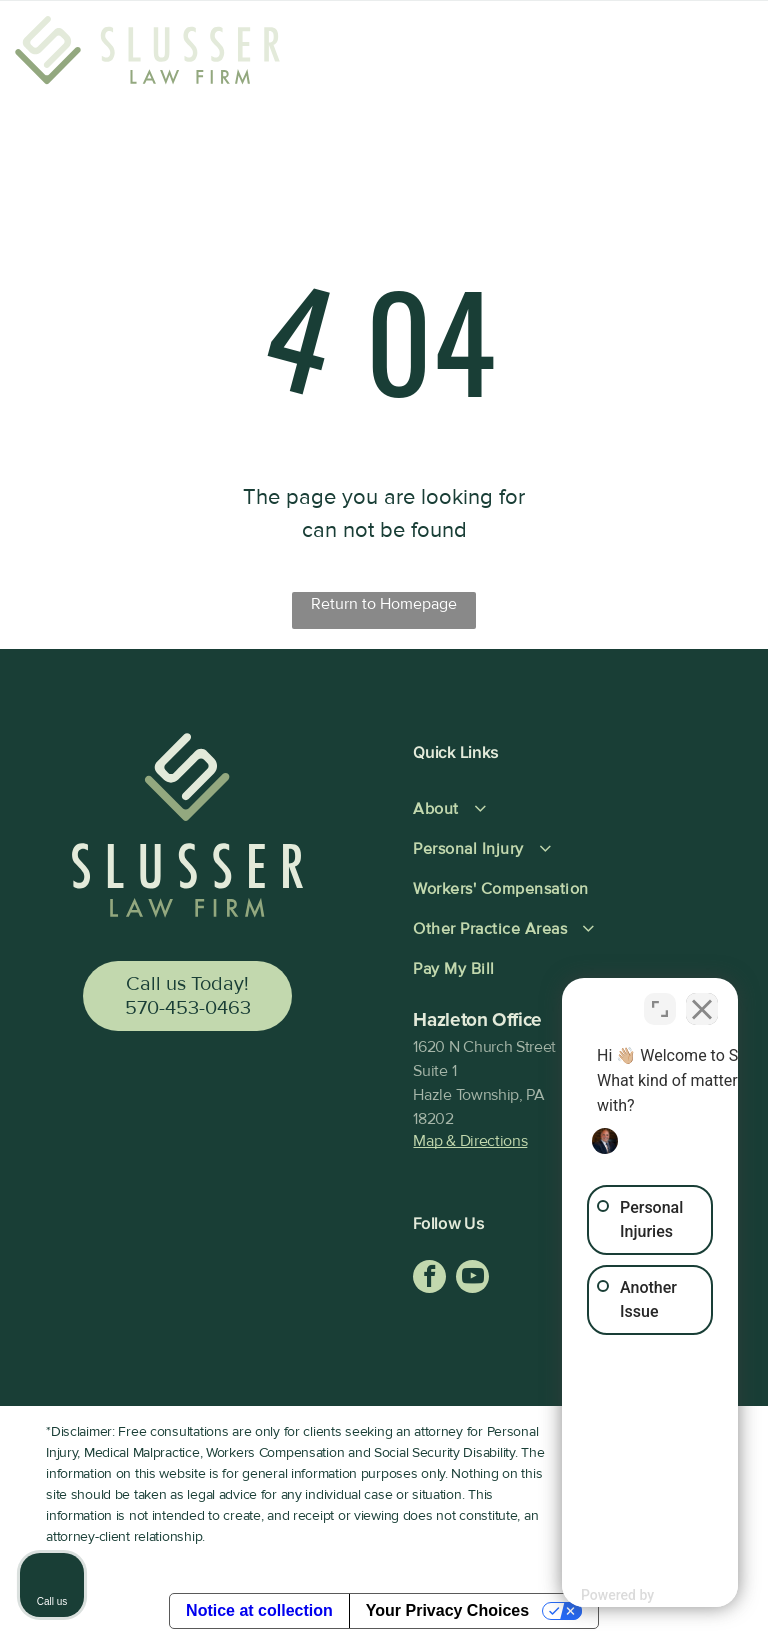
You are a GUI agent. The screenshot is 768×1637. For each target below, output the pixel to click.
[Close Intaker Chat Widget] (702, 998)
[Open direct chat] (660, 998)
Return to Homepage (384, 604)
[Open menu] (721, 55)
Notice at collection (259, 1610)
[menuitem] (559, 809)
